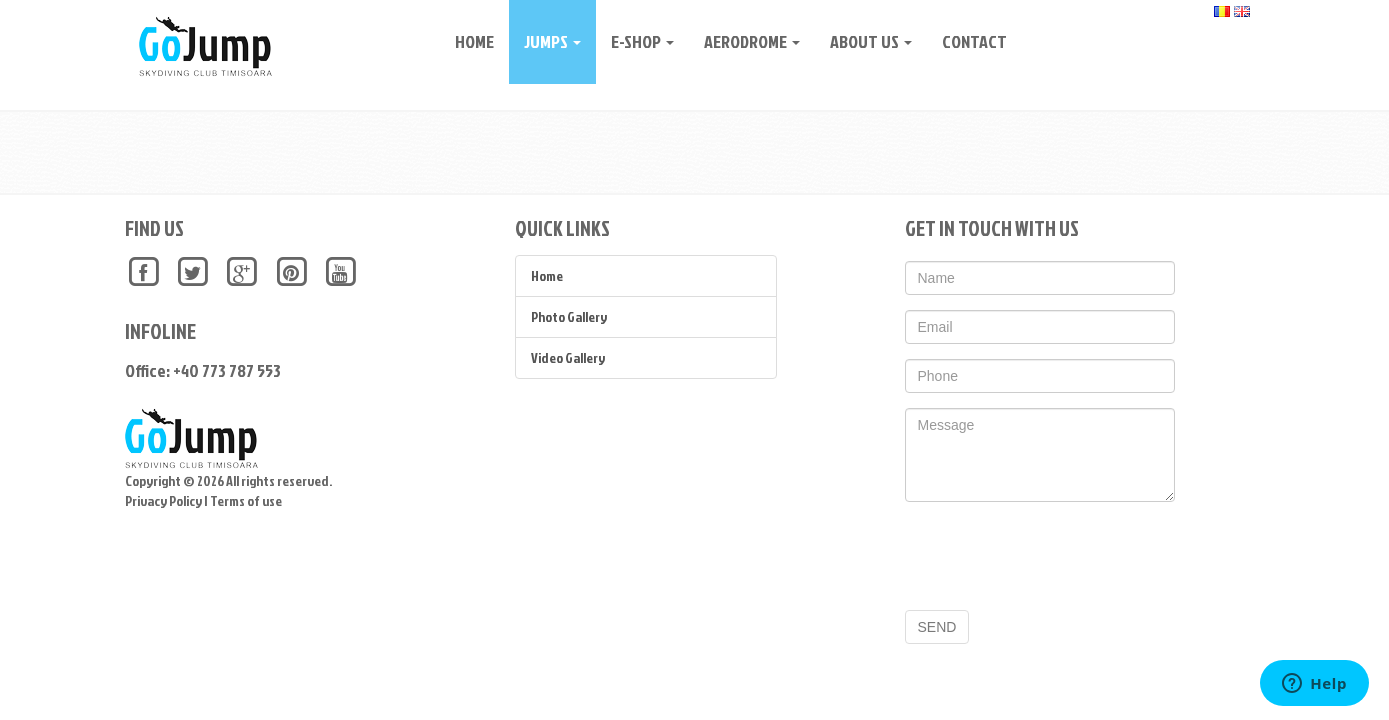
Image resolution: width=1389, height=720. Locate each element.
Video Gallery (568, 357)
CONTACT (967, 41)
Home (467, 41)
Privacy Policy (163, 500)
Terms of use (246, 500)
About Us (864, 41)
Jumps (545, 41)
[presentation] (1057, 556)
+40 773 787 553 (227, 370)
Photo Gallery (569, 316)
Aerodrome (745, 41)
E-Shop (635, 41)
